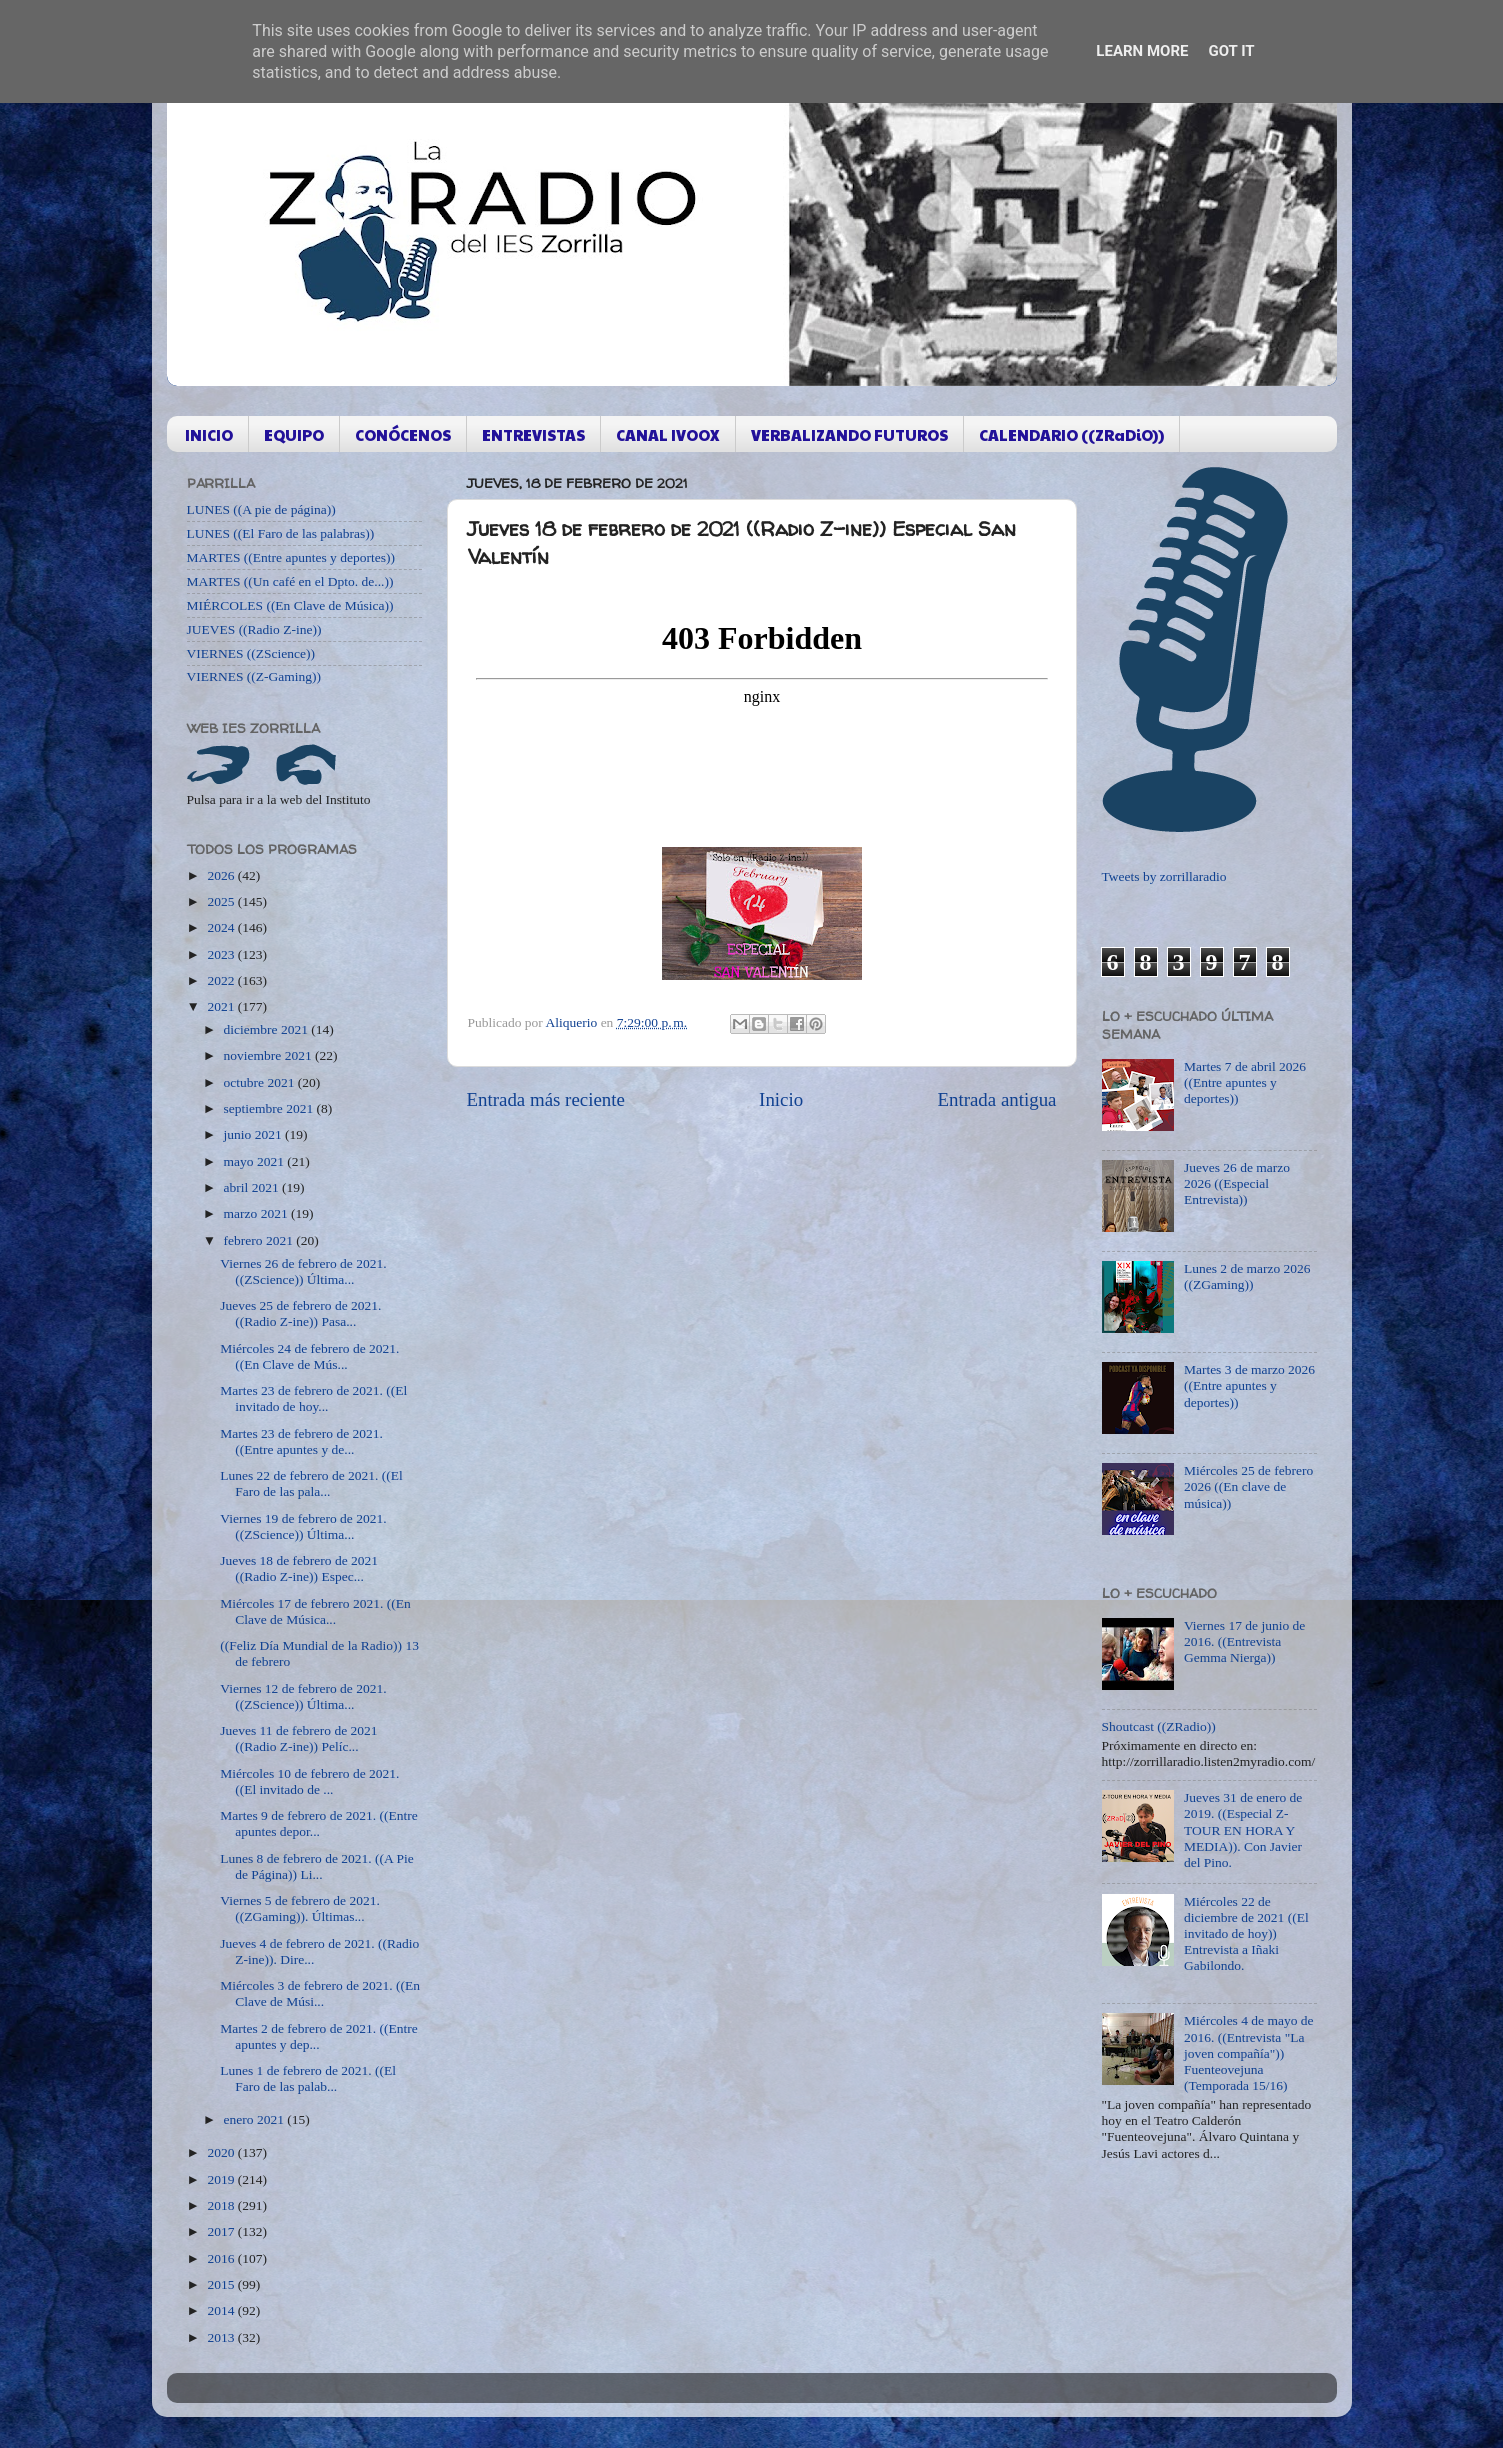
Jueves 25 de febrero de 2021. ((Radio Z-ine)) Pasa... (300, 1313)
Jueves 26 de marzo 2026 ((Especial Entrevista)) (1237, 1183)
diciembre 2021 (268, 1029)
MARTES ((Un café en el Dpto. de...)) (290, 581)
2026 (222, 875)
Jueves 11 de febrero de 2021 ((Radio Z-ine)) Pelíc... (298, 1738)
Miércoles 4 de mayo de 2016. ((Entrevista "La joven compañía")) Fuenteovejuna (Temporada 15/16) (1249, 2053)
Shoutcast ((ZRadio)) (1159, 1726)
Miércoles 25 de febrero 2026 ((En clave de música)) (1248, 1486)
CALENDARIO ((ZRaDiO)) (1071, 434)
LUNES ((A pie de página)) (261, 509)
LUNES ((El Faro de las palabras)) (281, 533)
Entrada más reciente (546, 1099)
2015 (222, 2284)
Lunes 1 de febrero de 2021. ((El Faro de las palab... (308, 2078)
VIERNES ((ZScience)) (251, 653)
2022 (222, 980)
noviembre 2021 (269, 1055)
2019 (222, 2179)
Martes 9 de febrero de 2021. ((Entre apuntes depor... (319, 1823)
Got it (1231, 51)
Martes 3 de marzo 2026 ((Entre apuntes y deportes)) (1249, 1385)
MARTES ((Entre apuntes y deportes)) (291, 557)
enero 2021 (256, 2119)
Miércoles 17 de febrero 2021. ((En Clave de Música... (315, 1611)
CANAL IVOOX (668, 434)
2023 (222, 954)
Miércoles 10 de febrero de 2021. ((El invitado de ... (309, 1781)
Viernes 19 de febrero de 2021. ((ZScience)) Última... (303, 1526)
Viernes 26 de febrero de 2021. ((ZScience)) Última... (303, 1271)
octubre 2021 (261, 1082)
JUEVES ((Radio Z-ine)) (254, 629)
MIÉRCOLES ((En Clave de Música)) (290, 605)
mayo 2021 (256, 1161)
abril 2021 (253, 1187)
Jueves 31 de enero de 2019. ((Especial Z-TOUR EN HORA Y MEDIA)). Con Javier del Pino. (1243, 1830)
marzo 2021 (257, 1213)
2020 (222, 2152)
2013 (222, 2337)
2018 (222, 2205)
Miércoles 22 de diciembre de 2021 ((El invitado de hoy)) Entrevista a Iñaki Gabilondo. (1246, 1934)
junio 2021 (255, 1134)
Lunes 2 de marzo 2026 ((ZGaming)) (1247, 1276)
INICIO (209, 434)
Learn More (1142, 51)
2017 (222, 2231)
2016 (222, 2258)
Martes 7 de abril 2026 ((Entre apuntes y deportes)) (1245, 1082)
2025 (222, 901)
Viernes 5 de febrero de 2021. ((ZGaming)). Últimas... (300, 1908)
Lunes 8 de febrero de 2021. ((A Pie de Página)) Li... (316, 1866)
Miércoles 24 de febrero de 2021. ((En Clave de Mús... (309, 1356)
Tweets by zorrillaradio (1164, 876)
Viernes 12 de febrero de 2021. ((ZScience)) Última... (303, 1696)
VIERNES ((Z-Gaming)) (254, 676)
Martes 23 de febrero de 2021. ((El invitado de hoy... (313, 1398)
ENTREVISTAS (533, 434)
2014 (222, 2310)
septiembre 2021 (270, 1108)
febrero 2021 (260, 1240)
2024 (222, 927)
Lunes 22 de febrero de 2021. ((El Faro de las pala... (311, 1483)
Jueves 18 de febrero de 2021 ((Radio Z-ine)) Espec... (299, 1568)
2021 (222, 1006)
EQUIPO (294, 434)
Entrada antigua (996, 1099)
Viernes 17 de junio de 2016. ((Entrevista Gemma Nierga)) (1244, 1641)
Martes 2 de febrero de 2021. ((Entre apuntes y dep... (319, 2036)
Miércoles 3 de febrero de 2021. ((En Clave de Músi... (320, 1993)
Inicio (781, 1099)
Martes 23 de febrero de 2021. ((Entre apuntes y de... (301, 1441)
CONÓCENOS (403, 434)
